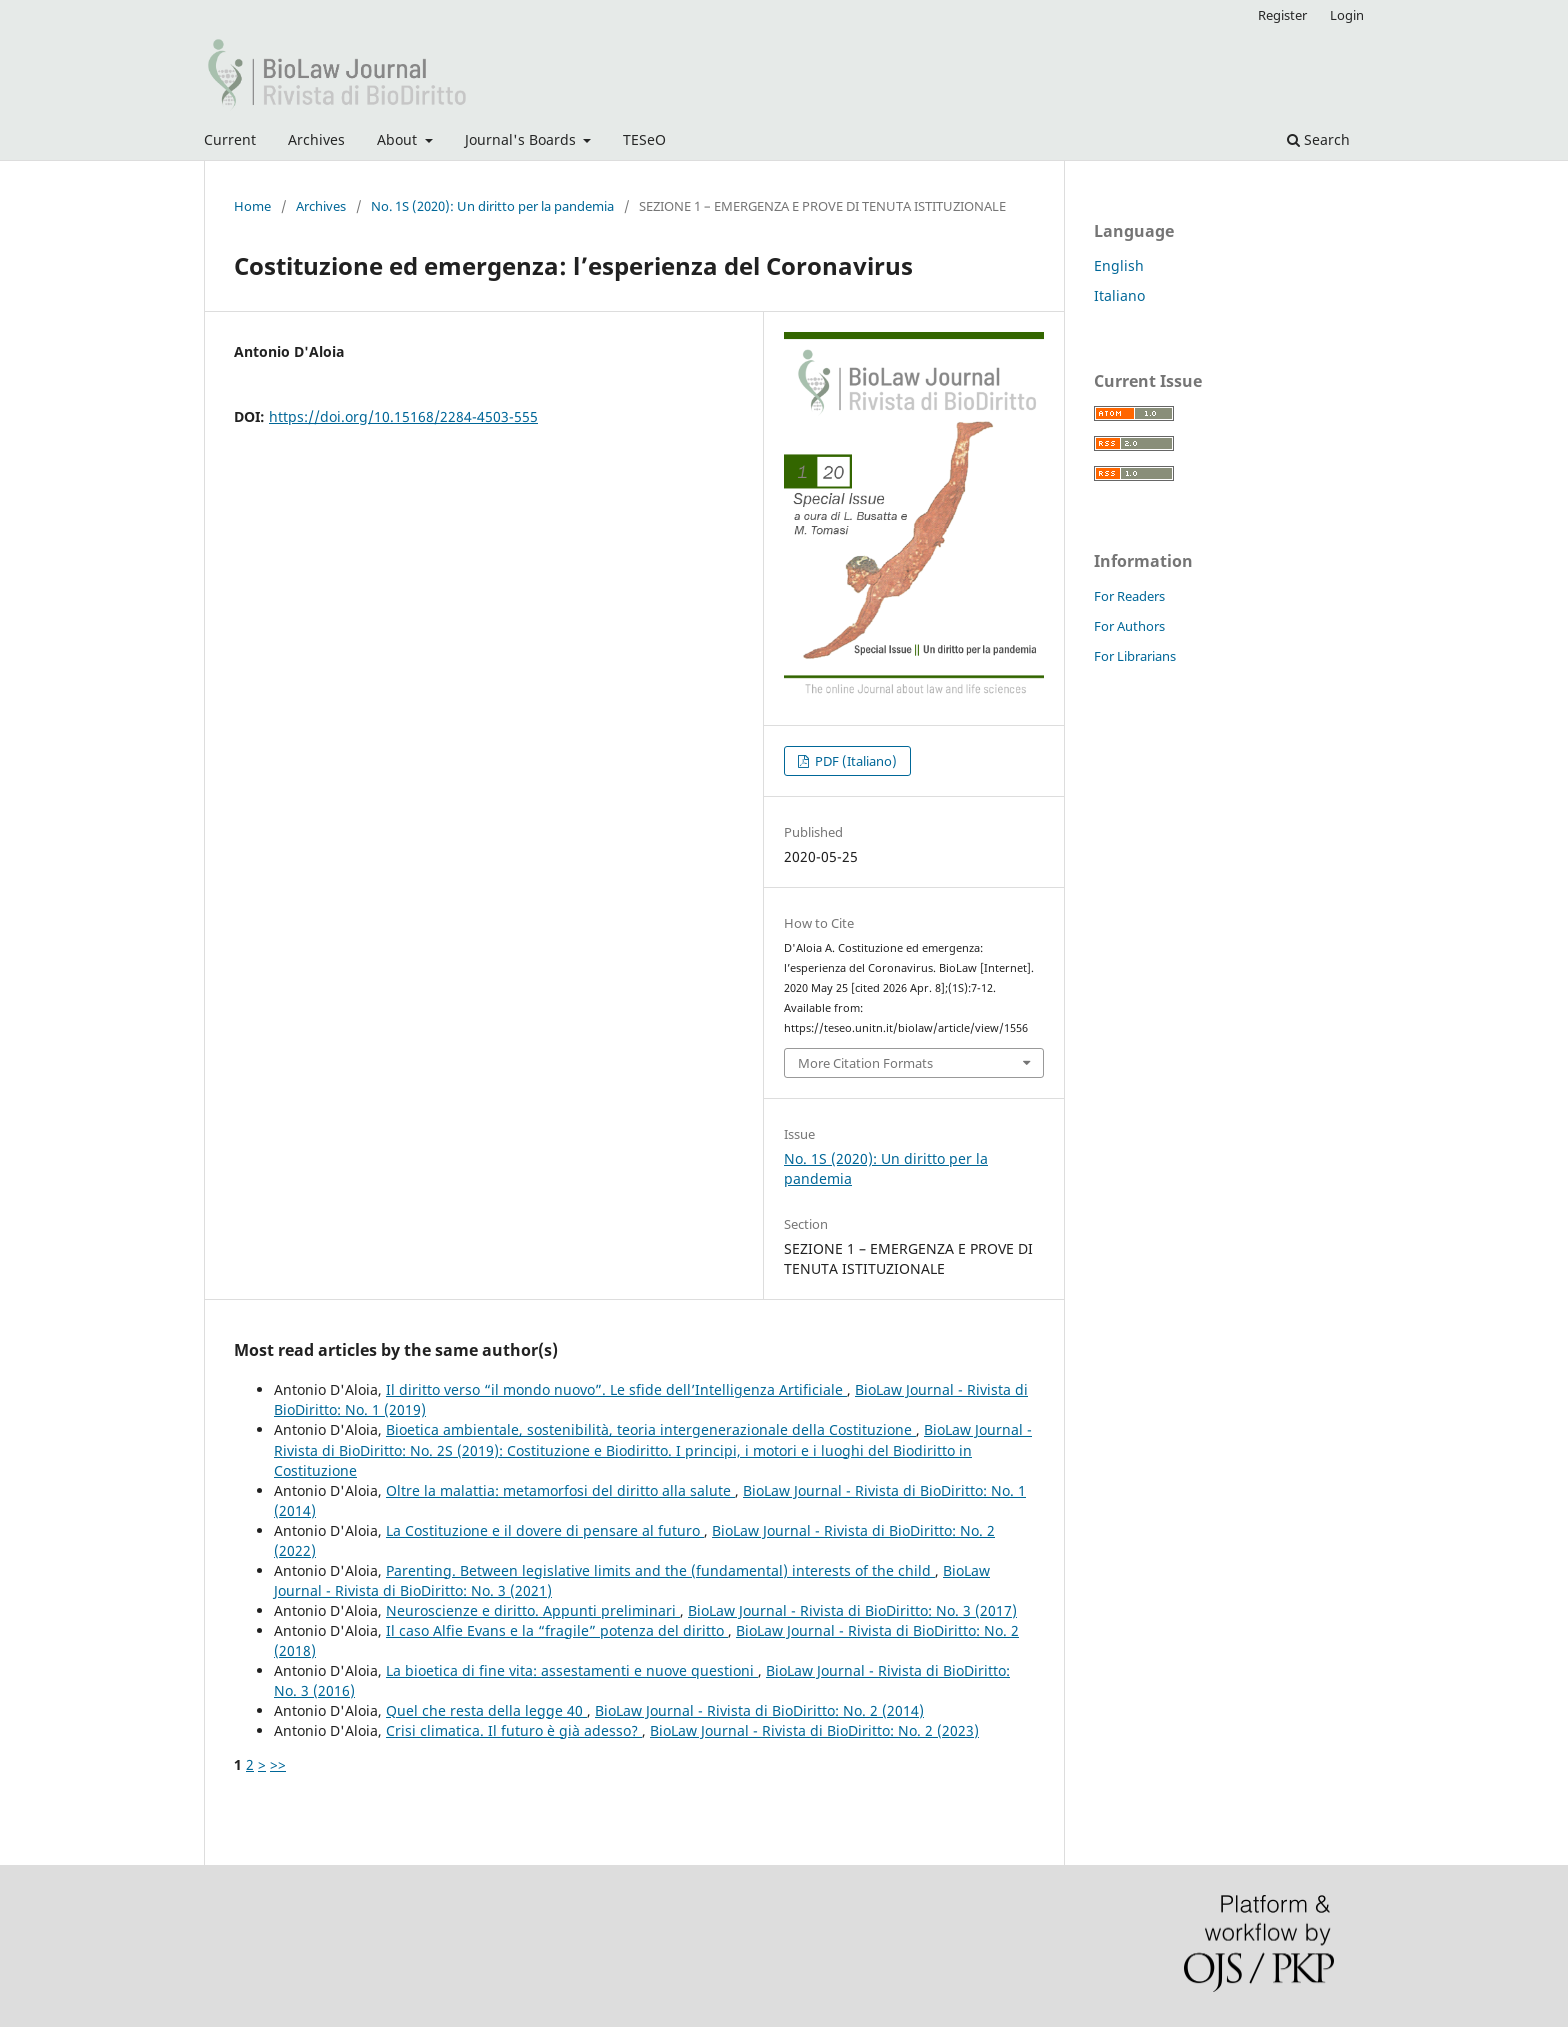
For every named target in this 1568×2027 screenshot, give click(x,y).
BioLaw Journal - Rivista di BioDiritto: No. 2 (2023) (814, 1730)
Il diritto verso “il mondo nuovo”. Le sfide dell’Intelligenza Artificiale (616, 1389)
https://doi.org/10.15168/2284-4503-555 (403, 416)
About (399, 139)
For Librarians (1135, 656)
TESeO (644, 139)
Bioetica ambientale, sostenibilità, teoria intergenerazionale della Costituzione (651, 1429)
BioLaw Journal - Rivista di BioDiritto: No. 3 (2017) (852, 1610)
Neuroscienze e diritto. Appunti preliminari (533, 1610)
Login (1347, 15)
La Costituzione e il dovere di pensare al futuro (545, 1530)
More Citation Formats (865, 1063)
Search (1318, 139)
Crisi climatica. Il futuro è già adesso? (514, 1730)
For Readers (1129, 596)
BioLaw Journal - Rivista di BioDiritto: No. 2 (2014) (759, 1710)
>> (278, 1764)
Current (230, 139)
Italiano (1119, 295)
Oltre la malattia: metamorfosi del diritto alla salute (560, 1490)
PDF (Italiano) (854, 761)
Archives (316, 139)
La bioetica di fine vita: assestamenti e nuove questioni (572, 1670)
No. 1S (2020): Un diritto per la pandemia (492, 206)
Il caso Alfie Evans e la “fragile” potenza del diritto (557, 1630)
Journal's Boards (522, 139)
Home (252, 206)
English (1119, 265)
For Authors (1129, 626)
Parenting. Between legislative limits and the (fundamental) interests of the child (660, 1570)
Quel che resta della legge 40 (486, 1710)
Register (1282, 15)
